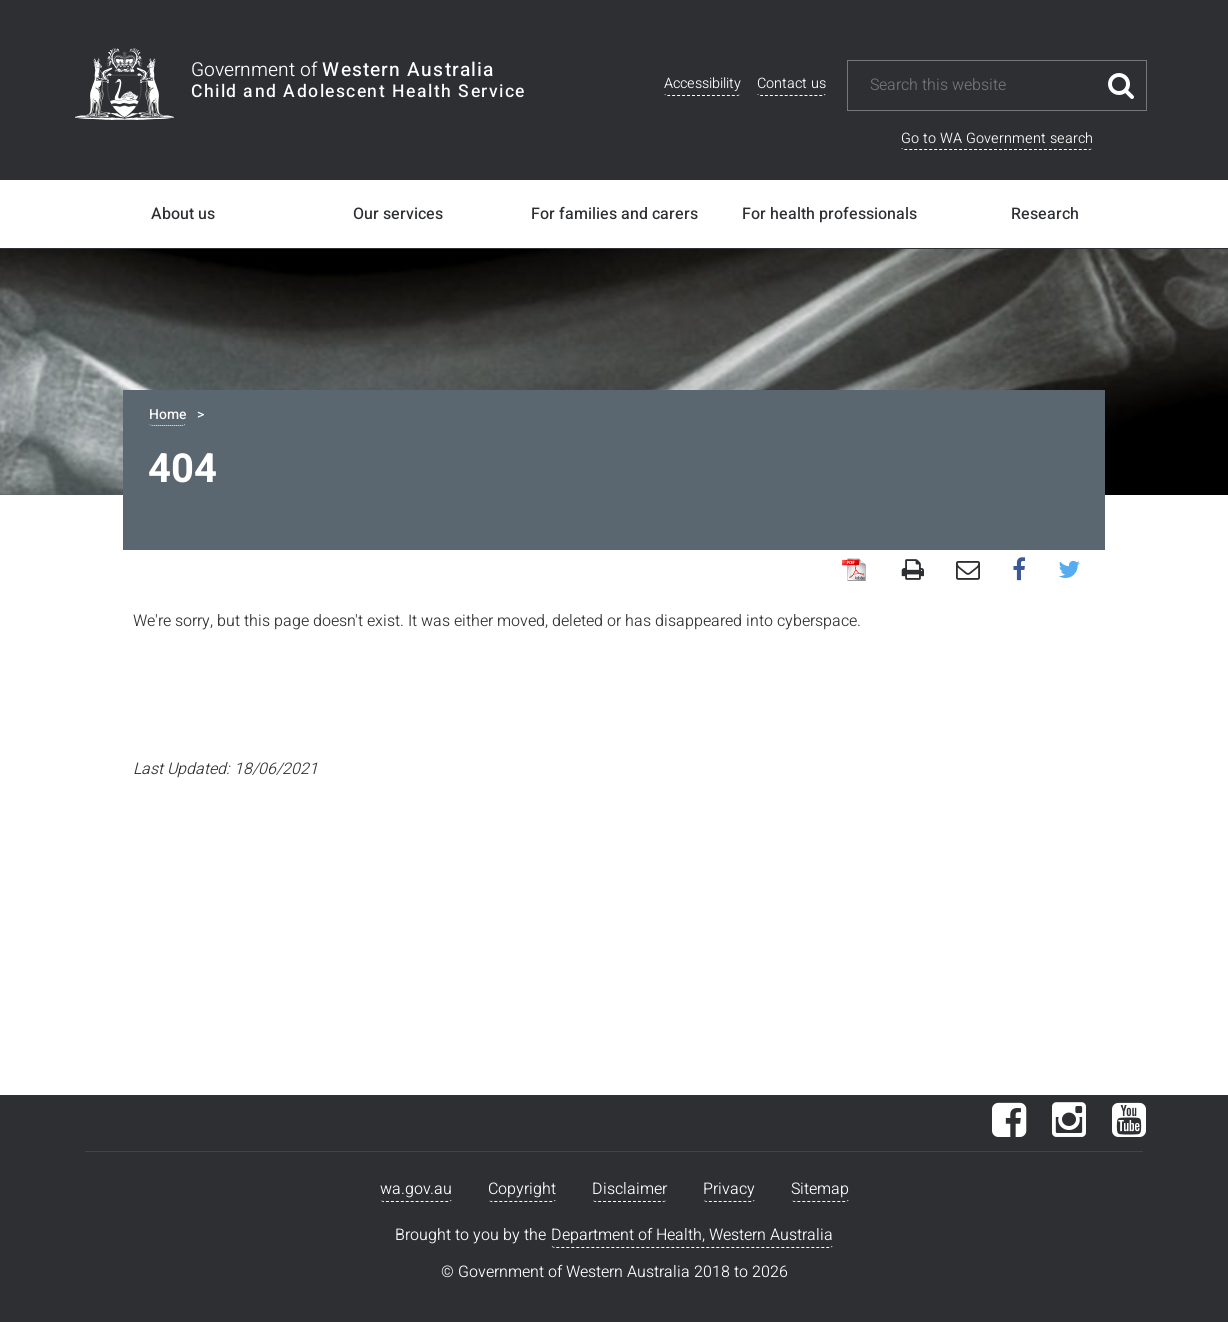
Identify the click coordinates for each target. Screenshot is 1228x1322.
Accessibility (702, 83)
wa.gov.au (416, 1189)
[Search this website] (982, 85)
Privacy (729, 1189)
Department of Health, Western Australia (692, 1235)
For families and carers (614, 214)
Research (1045, 214)
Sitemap (820, 1189)
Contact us (791, 83)
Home (167, 414)
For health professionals (829, 214)
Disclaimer (629, 1189)
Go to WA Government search (997, 138)
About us (183, 214)
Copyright (522, 1189)
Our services (398, 214)
